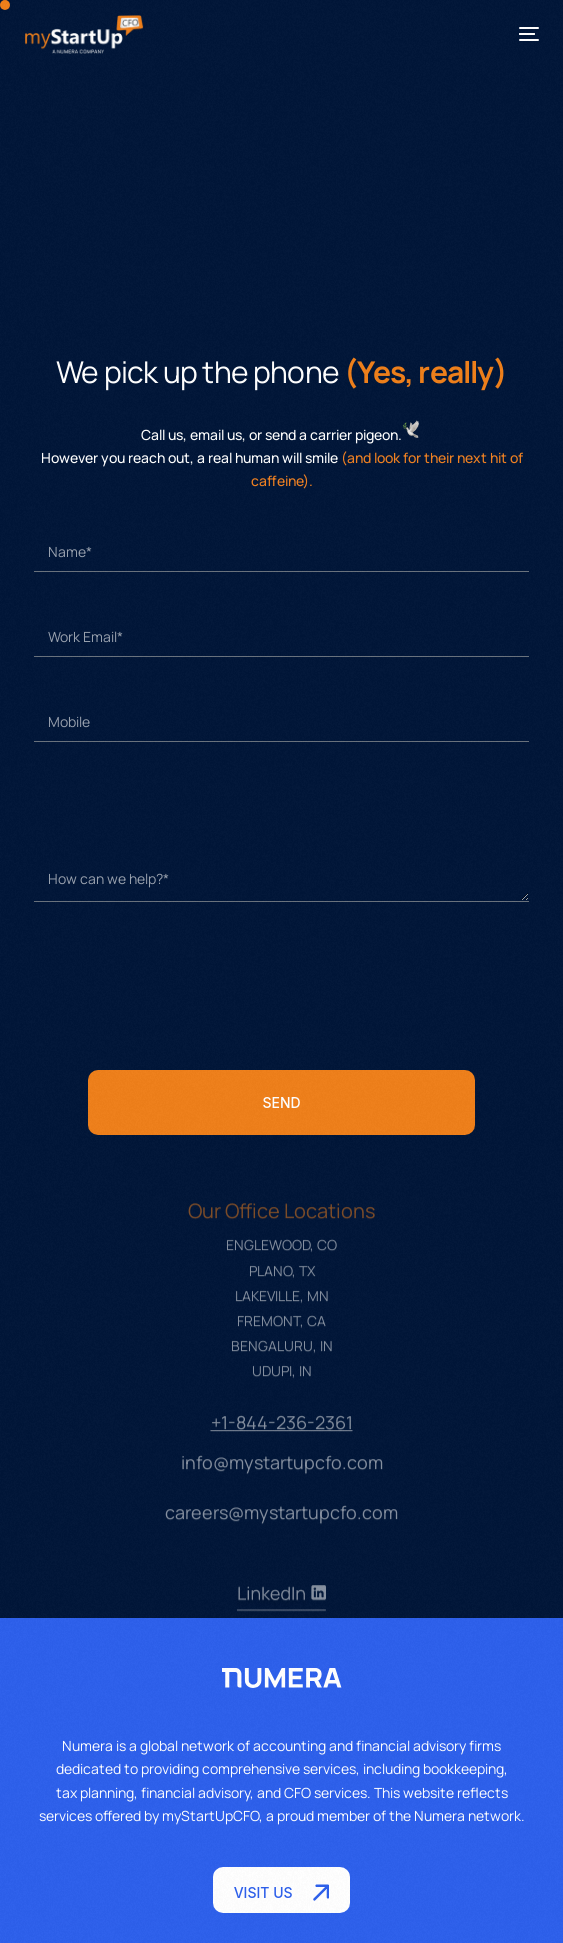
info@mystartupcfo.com (282, 1481)
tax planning (95, 1792)
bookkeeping (463, 1768)
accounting (289, 1745)
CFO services (325, 1792)
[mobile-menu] (519, 34)
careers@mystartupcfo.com (281, 1531)
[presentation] (186, 986)
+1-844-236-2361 (282, 1441)
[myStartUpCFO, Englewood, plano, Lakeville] (282, 202)
